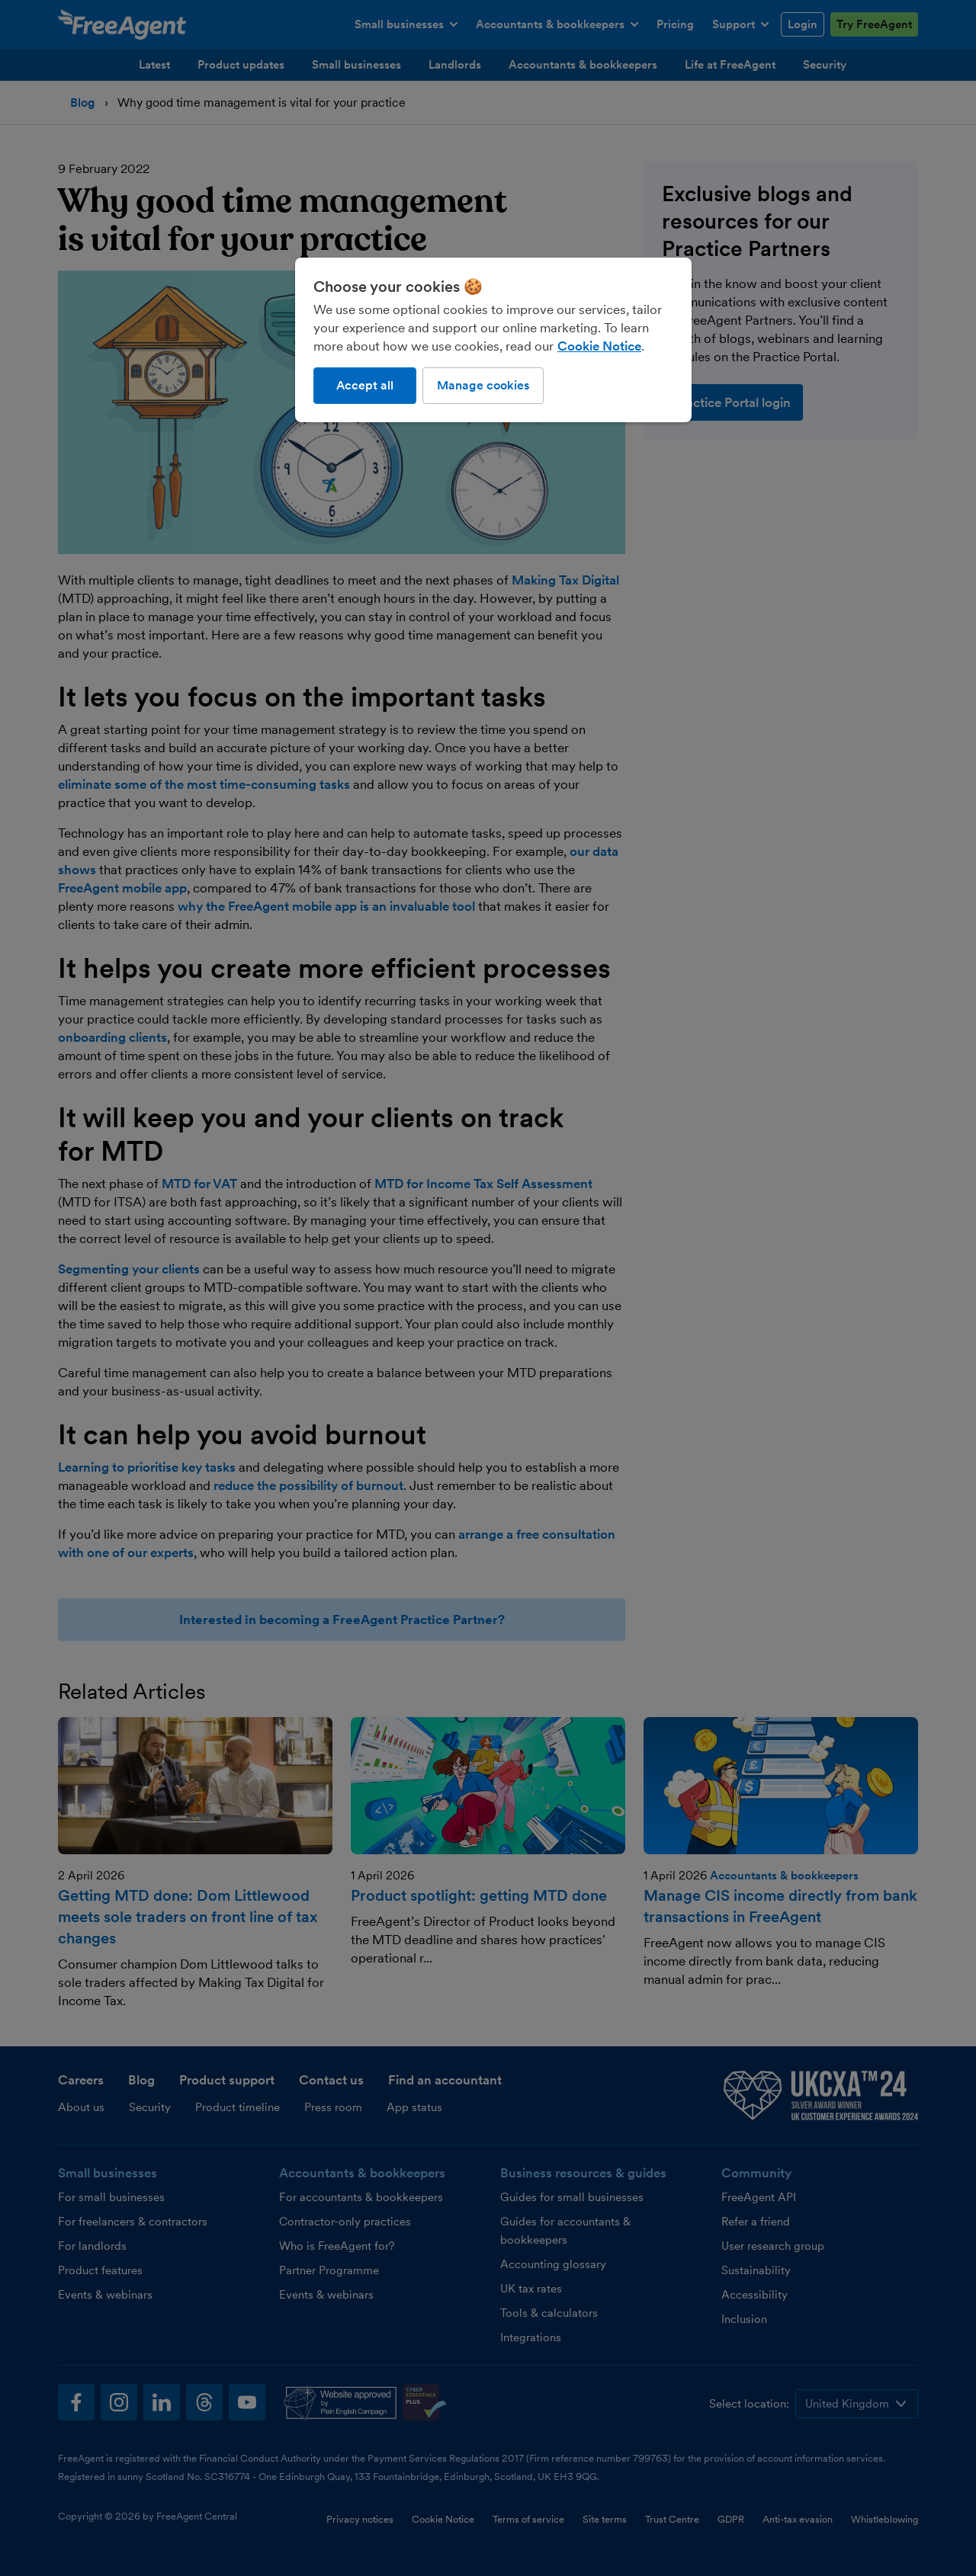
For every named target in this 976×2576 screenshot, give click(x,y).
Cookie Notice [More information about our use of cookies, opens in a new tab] (599, 346)
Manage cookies (483, 385)
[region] (493, 340)
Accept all (364, 385)
